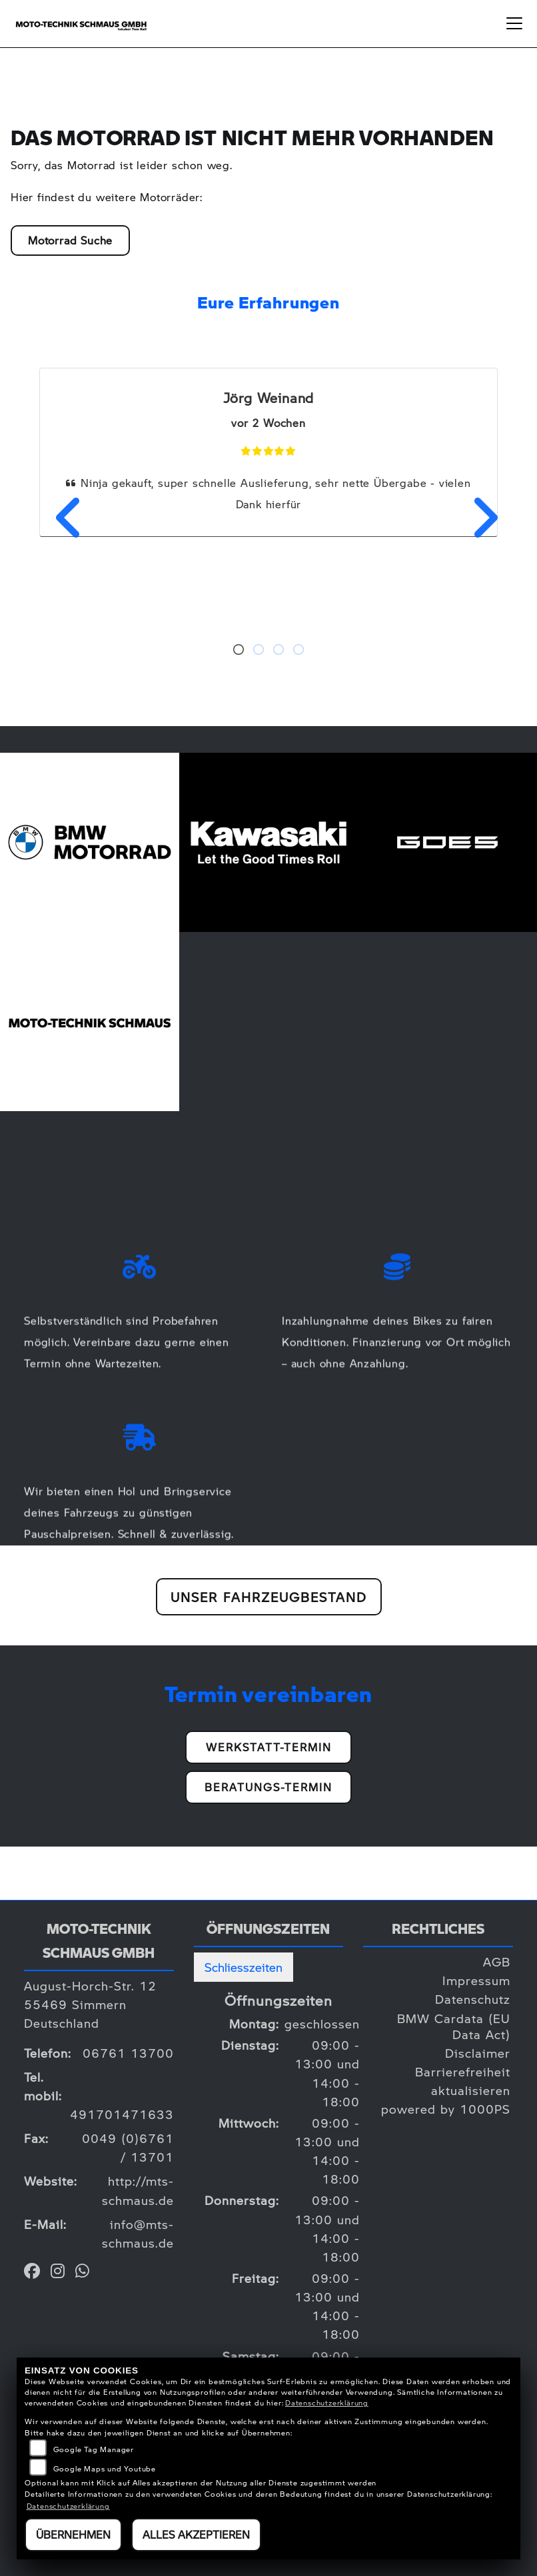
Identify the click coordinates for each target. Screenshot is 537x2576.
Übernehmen (73, 2534)
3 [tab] (278, 650)
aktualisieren (470, 2090)
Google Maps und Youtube (104, 2468)
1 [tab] (238, 650)
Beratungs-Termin (268, 1787)
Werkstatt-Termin (269, 1747)
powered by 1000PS (445, 2108)
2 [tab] (258, 650)
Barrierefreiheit (462, 2071)
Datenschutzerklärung (326, 2402)
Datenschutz (472, 1998)
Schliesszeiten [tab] (243, 1966)
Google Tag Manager (93, 2449)
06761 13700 (128, 2052)
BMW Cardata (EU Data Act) (453, 2026)
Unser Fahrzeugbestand (269, 1596)
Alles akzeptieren (196, 2534)
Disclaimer (477, 2052)
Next (476, 517)
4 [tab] (298, 650)
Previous (61, 517)
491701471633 (122, 2114)
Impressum (476, 1980)
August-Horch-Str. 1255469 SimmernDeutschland (90, 2004)
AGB (496, 1961)
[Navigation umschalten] (514, 23)
